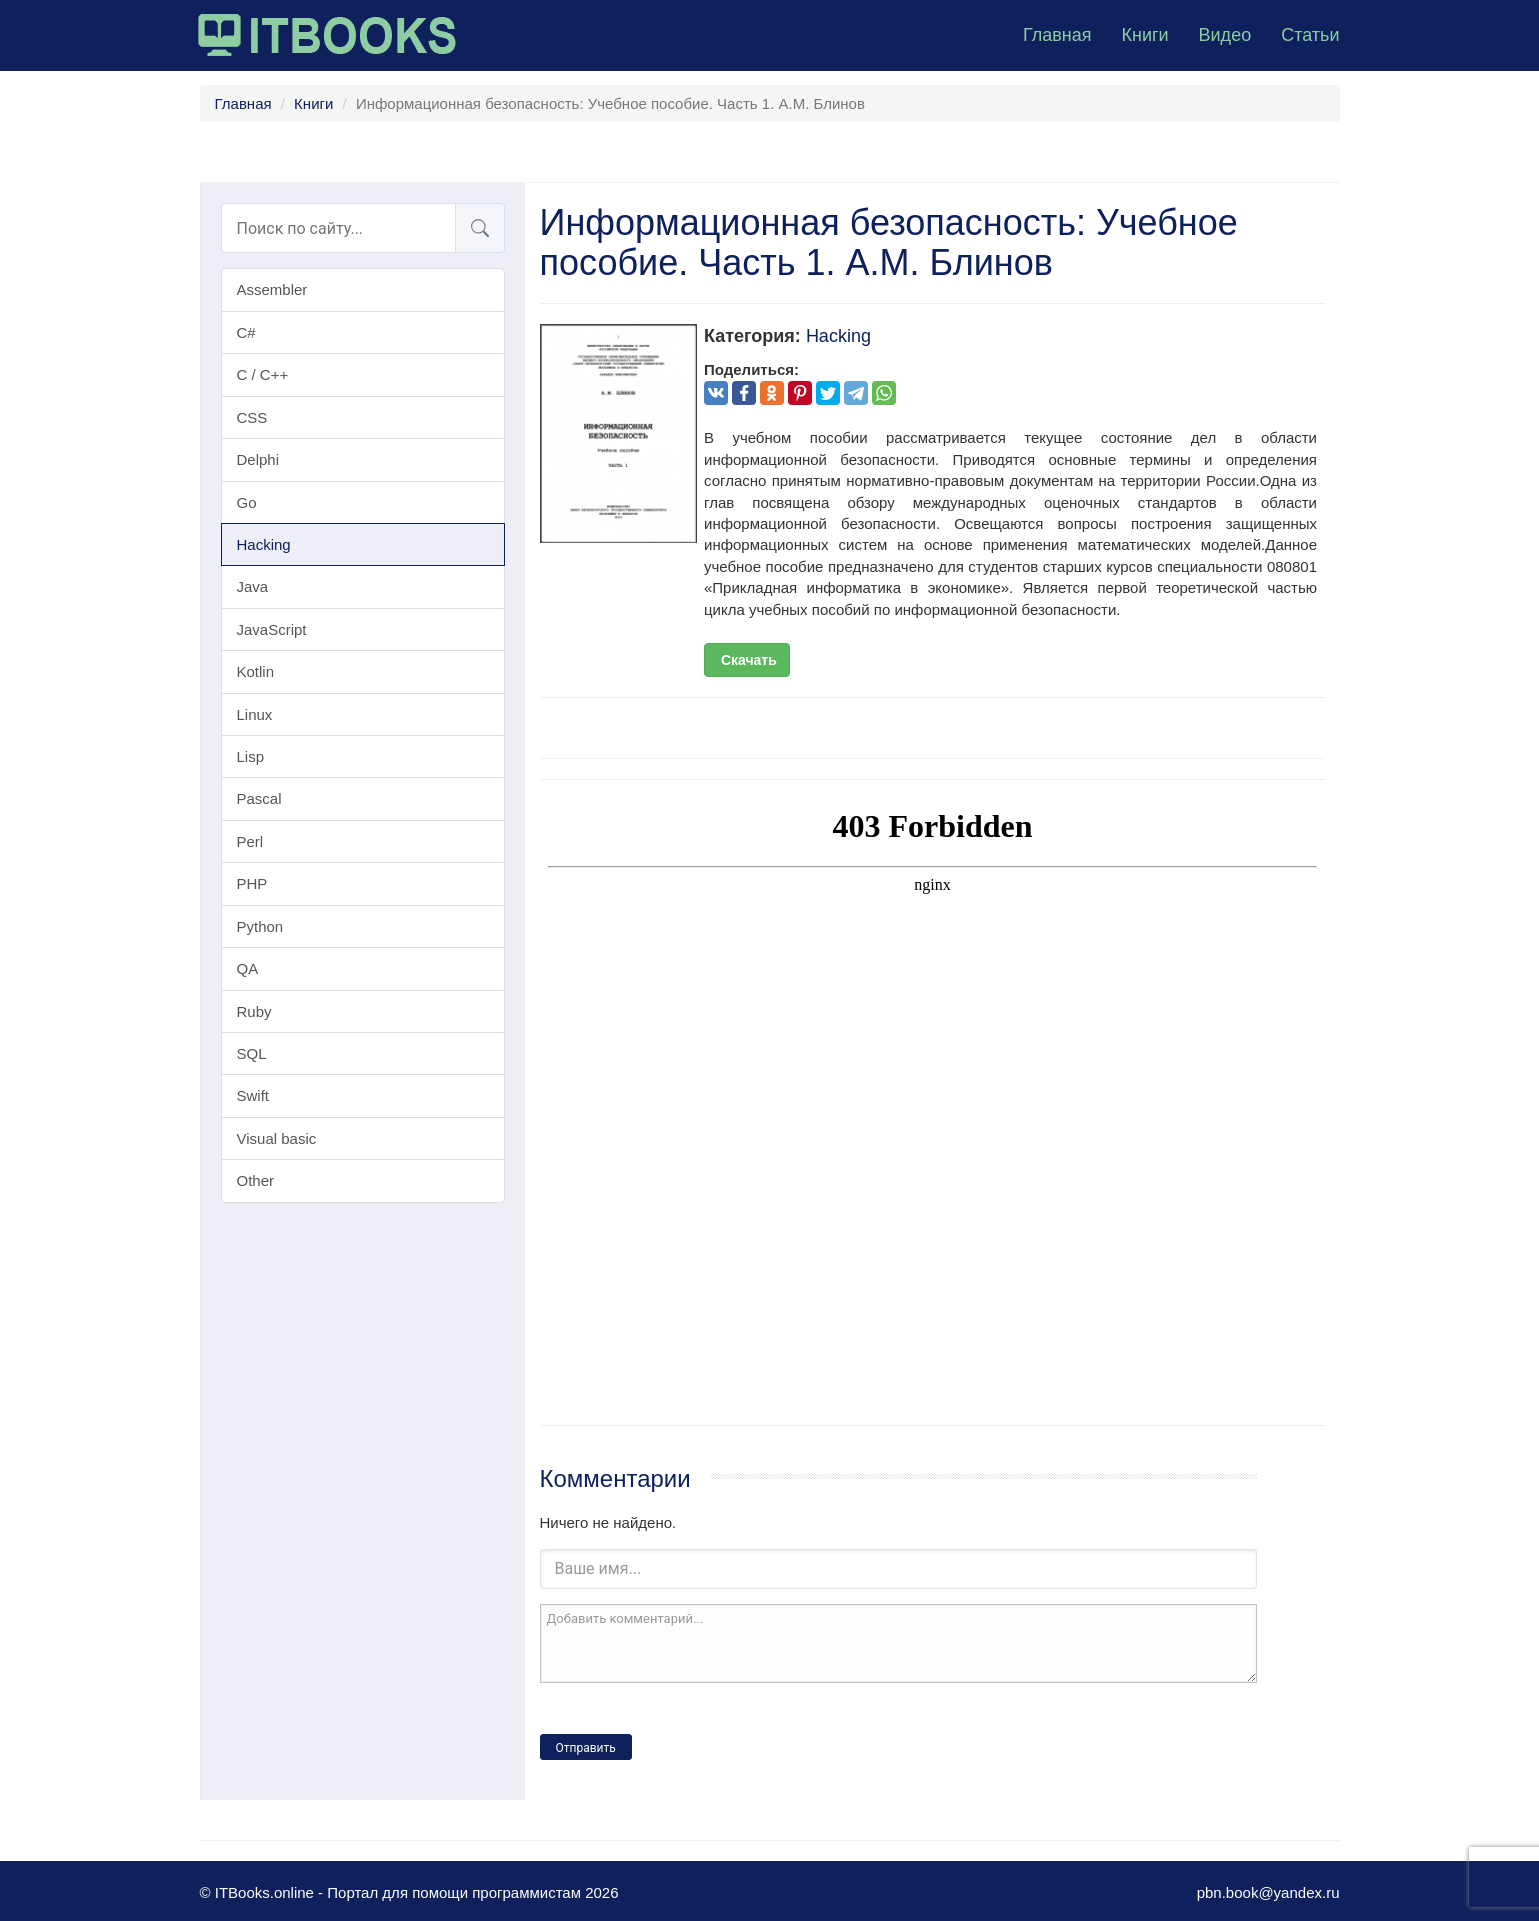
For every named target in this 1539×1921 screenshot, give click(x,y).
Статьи (1310, 35)
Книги (1144, 35)
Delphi (258, 459)
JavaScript (272, 629)
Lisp (251, 756)
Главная (1057, 35)
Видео (1225, 35)
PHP (252, 883)
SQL (252, 1053)
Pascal (259, 798)
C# (246, 332)
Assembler (272, 289)
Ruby (254, 1011)
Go (247, 502)
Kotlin (256, 671)
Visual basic (277, 1138)
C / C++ (263, 374)
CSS (252, 417)
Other (256, 1180)
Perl (250, 841)
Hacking (264, 544)
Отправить (586, 1748)
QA (248, 968)
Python (260, 926)
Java (253, 586)
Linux (255, 714)
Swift (253, 1095)
